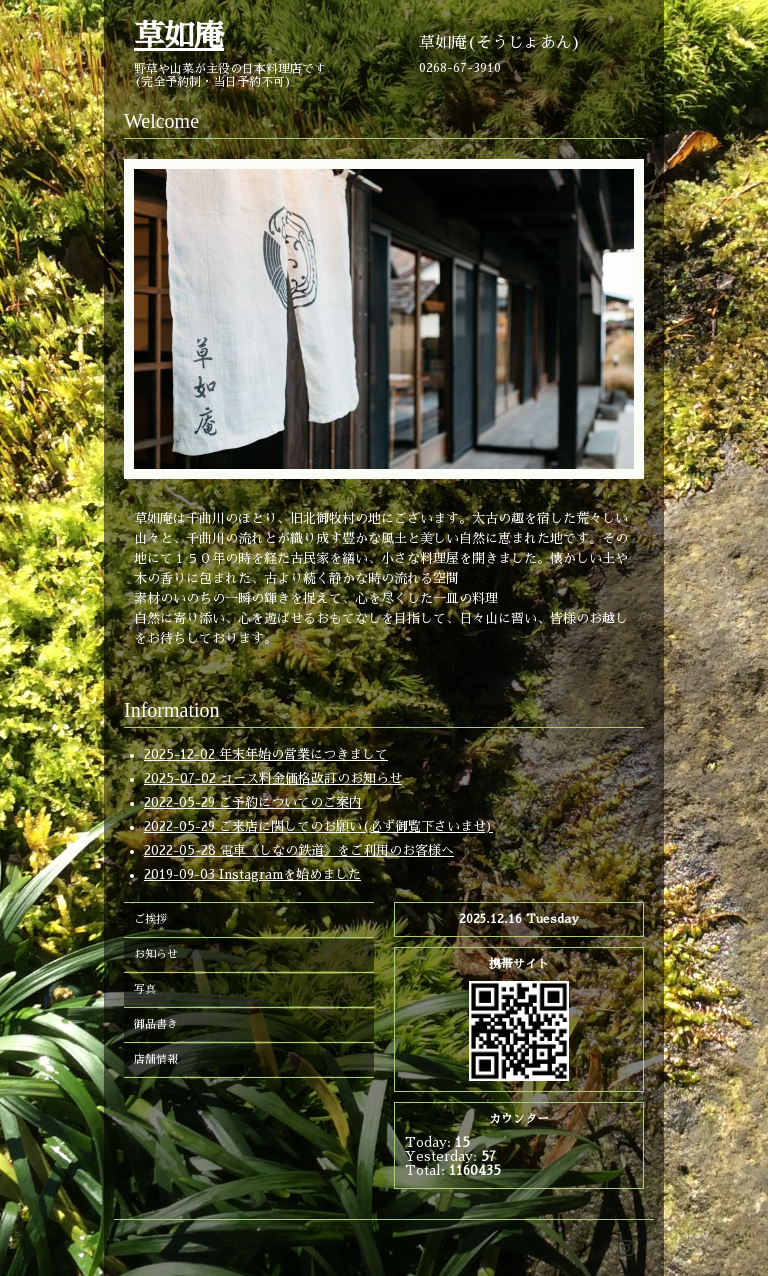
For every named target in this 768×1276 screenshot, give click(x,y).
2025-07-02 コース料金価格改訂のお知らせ (273, 778)
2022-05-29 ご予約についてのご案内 (253, 802)
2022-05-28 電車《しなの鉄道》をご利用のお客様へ (299, 850)
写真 (145, 989)
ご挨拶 (150, 919)
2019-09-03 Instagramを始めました (252, 874)
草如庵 (179, 36)
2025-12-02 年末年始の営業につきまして (266, 754)
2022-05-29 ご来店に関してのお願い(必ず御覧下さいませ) (318, 826)
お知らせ (156, 954)
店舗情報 (156, 1059)
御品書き (156, 1024)
